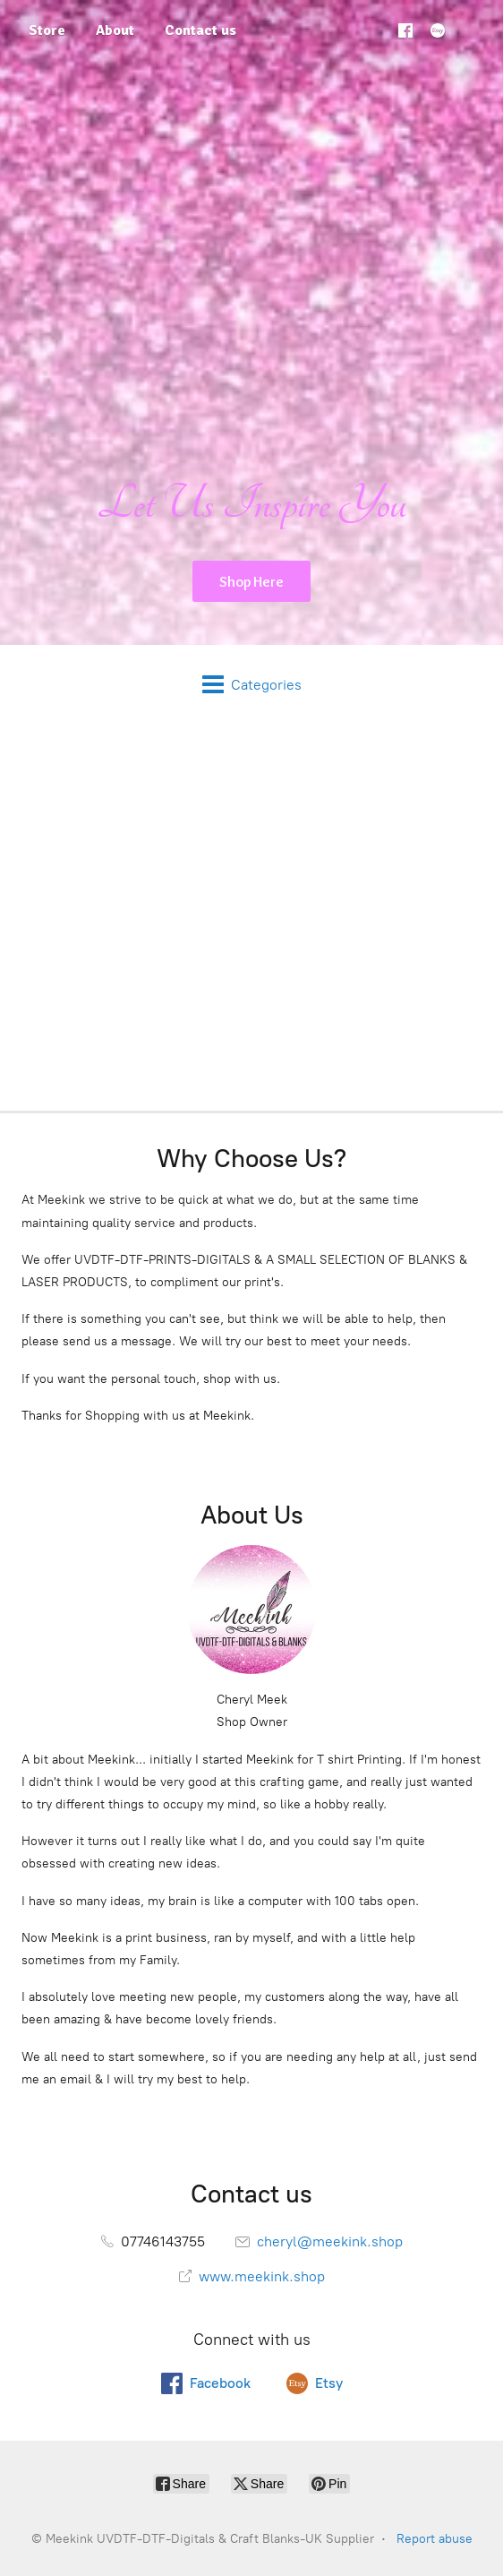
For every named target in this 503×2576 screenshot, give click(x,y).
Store (47, 30)
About (115, 30)
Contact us (200, 30)
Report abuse (434, 2538)
